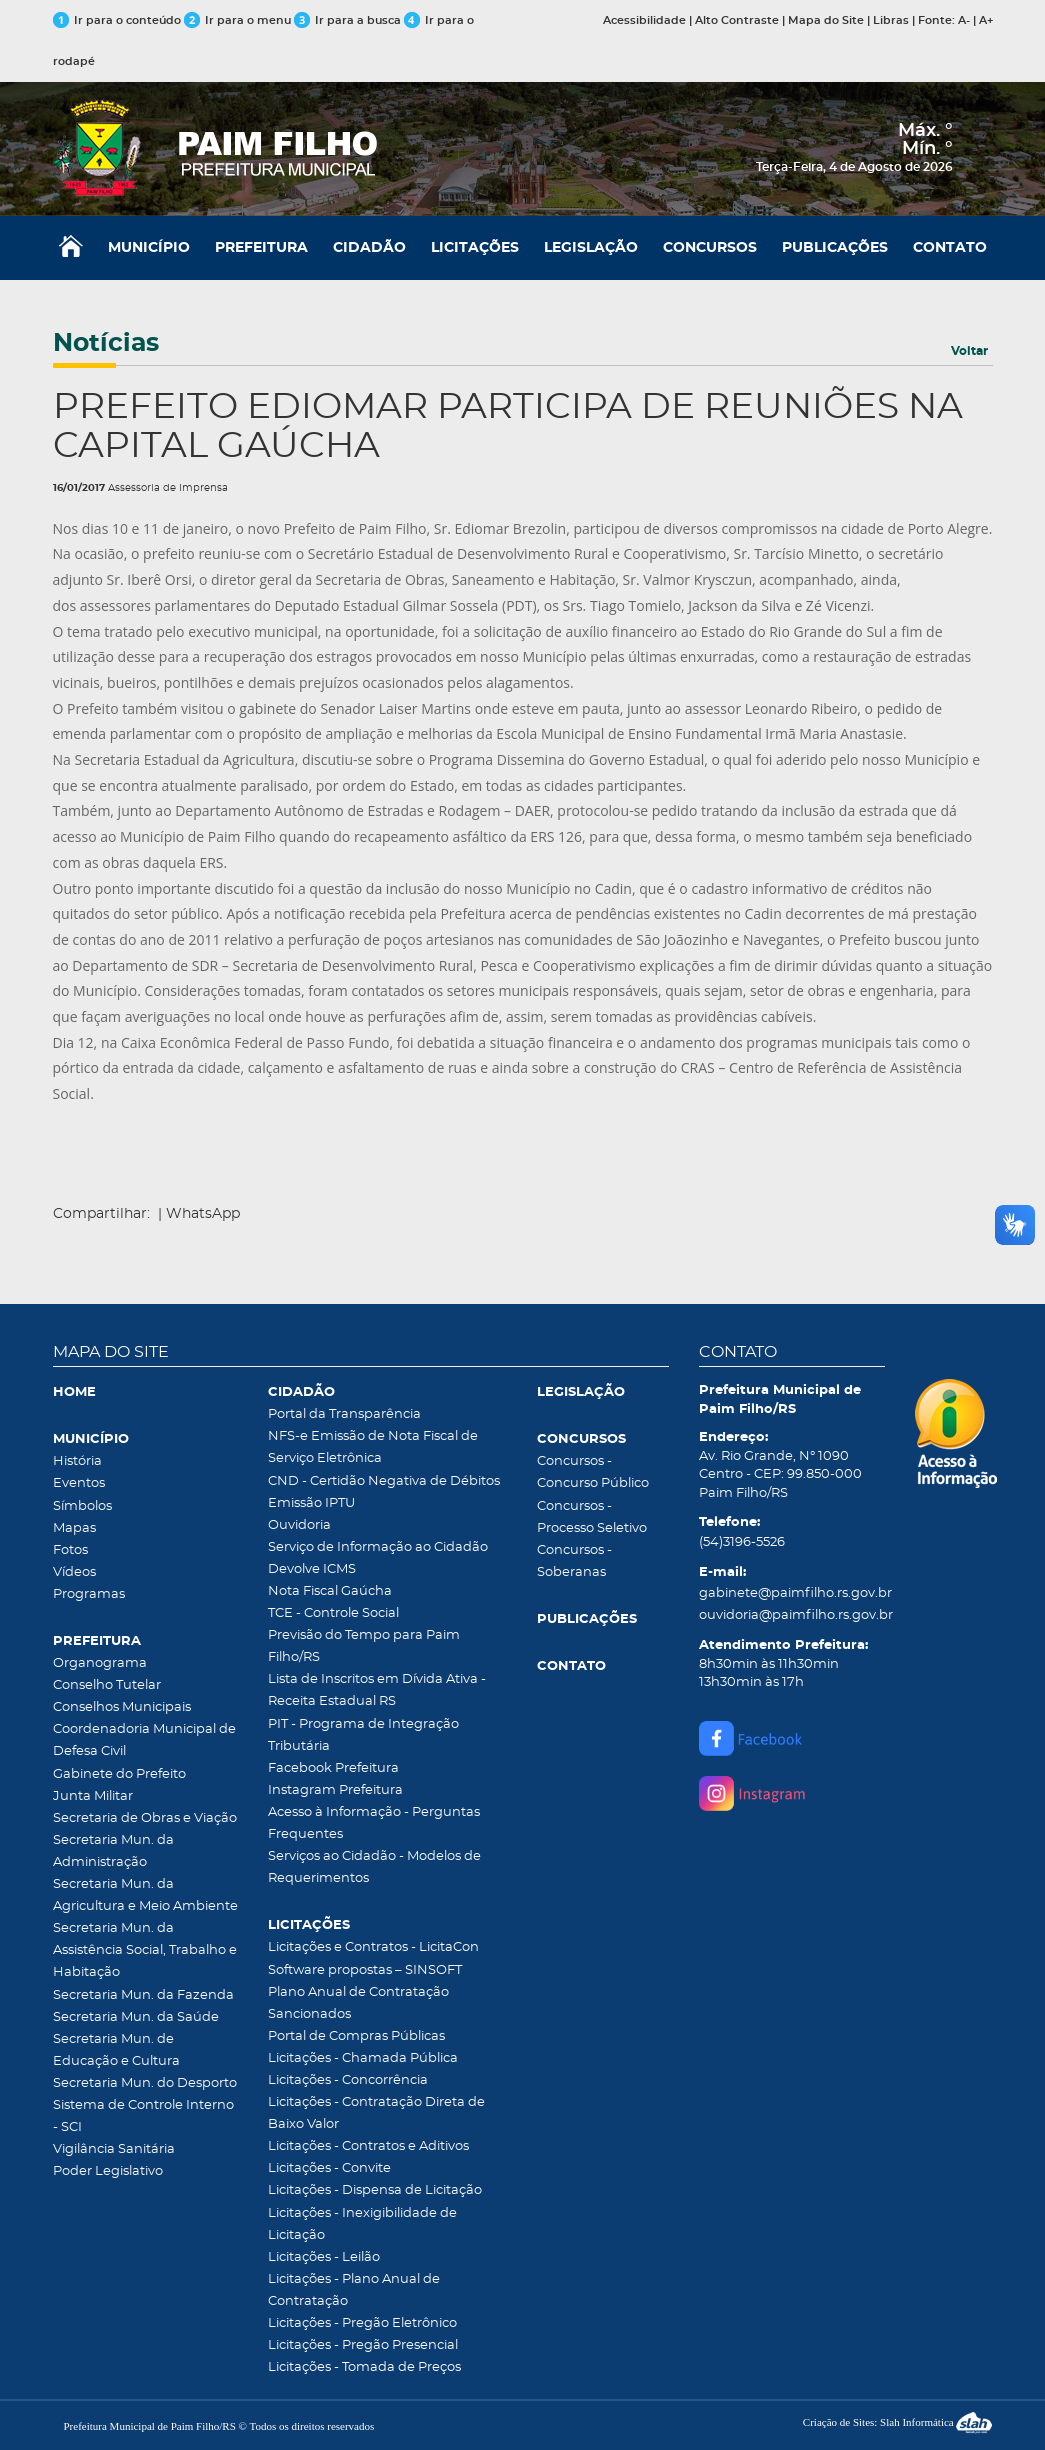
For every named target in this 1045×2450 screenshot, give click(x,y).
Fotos (70, 1550)
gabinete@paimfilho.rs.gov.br (792, 1593)
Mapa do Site (826, 20)
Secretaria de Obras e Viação (145, 1818)
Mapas (74, 1528)
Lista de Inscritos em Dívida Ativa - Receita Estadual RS (377, 1690)
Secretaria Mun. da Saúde (136, 2017)
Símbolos (82, 1506)
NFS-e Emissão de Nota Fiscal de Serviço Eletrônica (373, 1447)
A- (964, 20)
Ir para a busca (347, 20)
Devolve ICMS (312, 1569)
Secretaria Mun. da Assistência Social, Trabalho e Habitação (145, 1950)
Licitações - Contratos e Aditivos (368, 2146)
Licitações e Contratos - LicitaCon (373, 1947)
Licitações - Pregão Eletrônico (362, 2323)
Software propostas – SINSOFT (365, 1970)
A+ (986, 20)
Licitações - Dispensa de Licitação (375, 2190)
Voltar (969, 351)
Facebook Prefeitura (333, 1768)
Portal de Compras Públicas (356, 2036)
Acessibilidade (644, 20)
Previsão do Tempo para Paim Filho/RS (364, 1646)
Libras (891, 20)
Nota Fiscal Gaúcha (330, 1591)
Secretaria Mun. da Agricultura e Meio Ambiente (145, 1895)
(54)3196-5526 (742, 1542)
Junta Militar (93, 1796)
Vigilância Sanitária (114, 2149)
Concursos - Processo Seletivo (592, 1517)
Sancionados (309, 2014)
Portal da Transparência (344, 1414)
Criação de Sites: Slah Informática (898, 2422)
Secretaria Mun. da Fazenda (143, 1995)
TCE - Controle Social (333, 1613)
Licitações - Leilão (324, 2257)
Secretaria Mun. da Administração (113, 1851)
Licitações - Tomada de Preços (364, 2367)
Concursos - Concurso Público (593, 1472)
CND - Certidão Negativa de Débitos (384, 1481)
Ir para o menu (239, 20)
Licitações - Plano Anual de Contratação (354, 2290)
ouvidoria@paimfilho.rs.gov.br (792, 1615)
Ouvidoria (299, 1525)
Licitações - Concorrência (348, 2080)
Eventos (79, 1483)
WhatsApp (203, 1214)
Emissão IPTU (311, 1503)
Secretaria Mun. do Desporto (145, 2083)
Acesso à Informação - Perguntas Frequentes (374, 1823)
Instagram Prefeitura (335, 1790)
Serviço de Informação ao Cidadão (378, 1547)
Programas (89, 1594)
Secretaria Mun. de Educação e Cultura (116, 2050)
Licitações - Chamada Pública (363, 2058)
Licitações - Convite (329, 2168)
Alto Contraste (737, 20)
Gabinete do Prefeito (119, 1774)
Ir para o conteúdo (117, 20)
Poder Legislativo (108, 2171)
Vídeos (74, 1572)
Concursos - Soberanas (574, 1561)
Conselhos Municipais (122, 1707)
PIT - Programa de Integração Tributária (363, 1735)
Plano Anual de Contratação (358, 1992)
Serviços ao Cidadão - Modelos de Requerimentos (374, 1867)
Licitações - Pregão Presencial (363, 2345)
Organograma (100, 1663)
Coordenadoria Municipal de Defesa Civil (144, 1740)
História (77, 1461)
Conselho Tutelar (107, 1685)
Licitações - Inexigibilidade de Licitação (362, 2224)
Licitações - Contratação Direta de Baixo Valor (376, 2113)
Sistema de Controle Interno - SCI (143, 2116)
